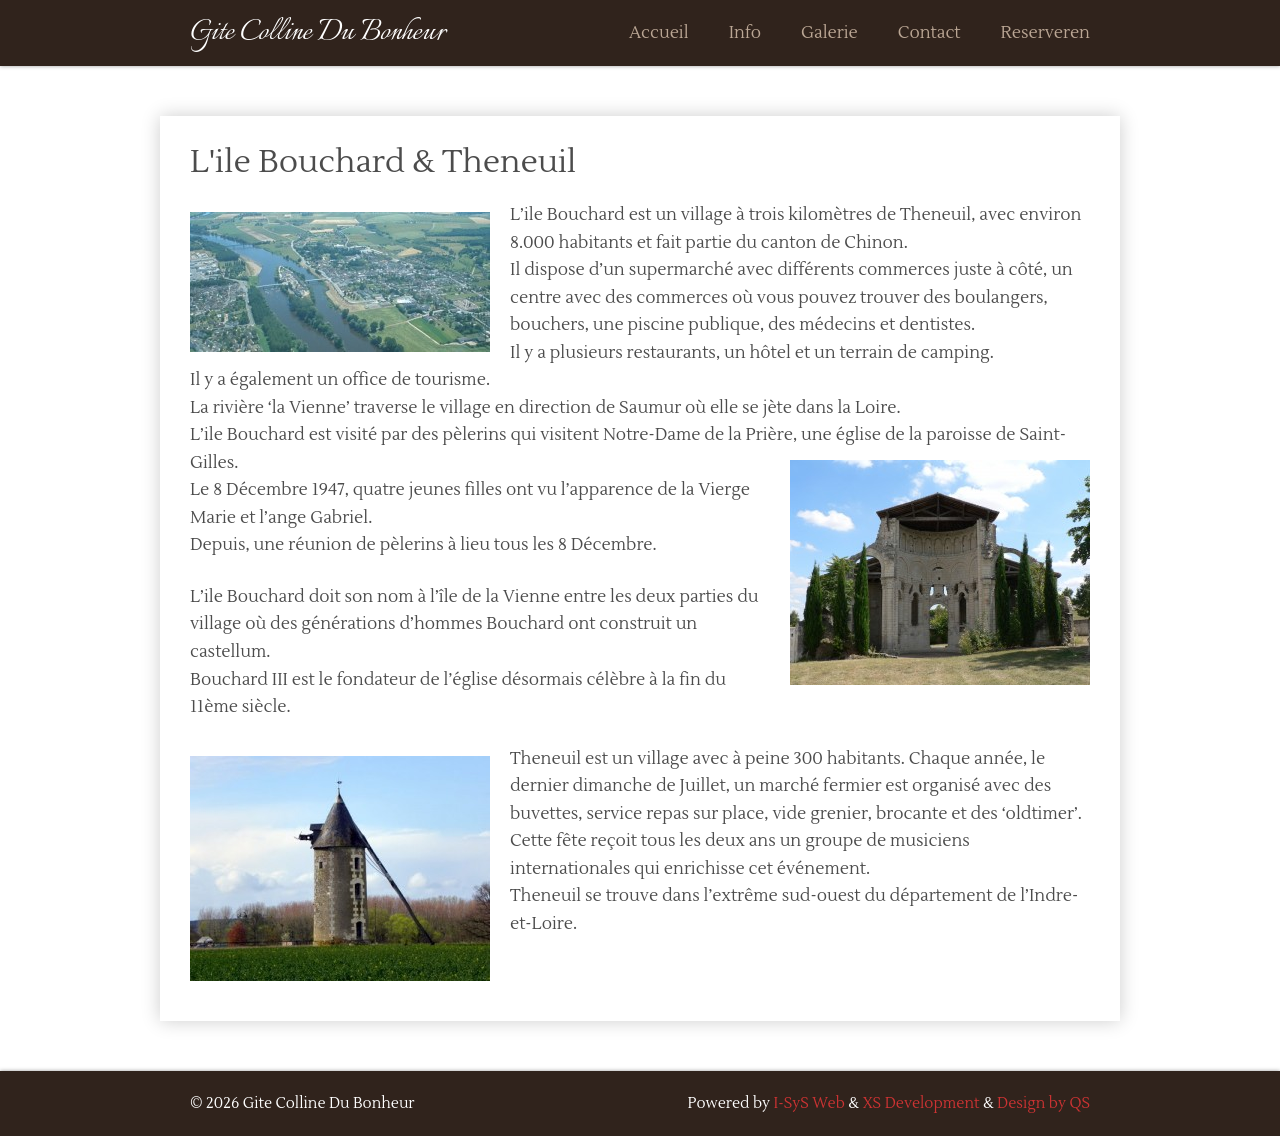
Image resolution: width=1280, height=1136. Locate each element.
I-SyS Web (809, 1103)
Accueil (659, 33)
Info (745, 33)
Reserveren (1045, 33)
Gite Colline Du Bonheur (318, 32)
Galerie (829, 33)
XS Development (920, 1103)
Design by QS (1043, 1103)
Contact (929, 33)
